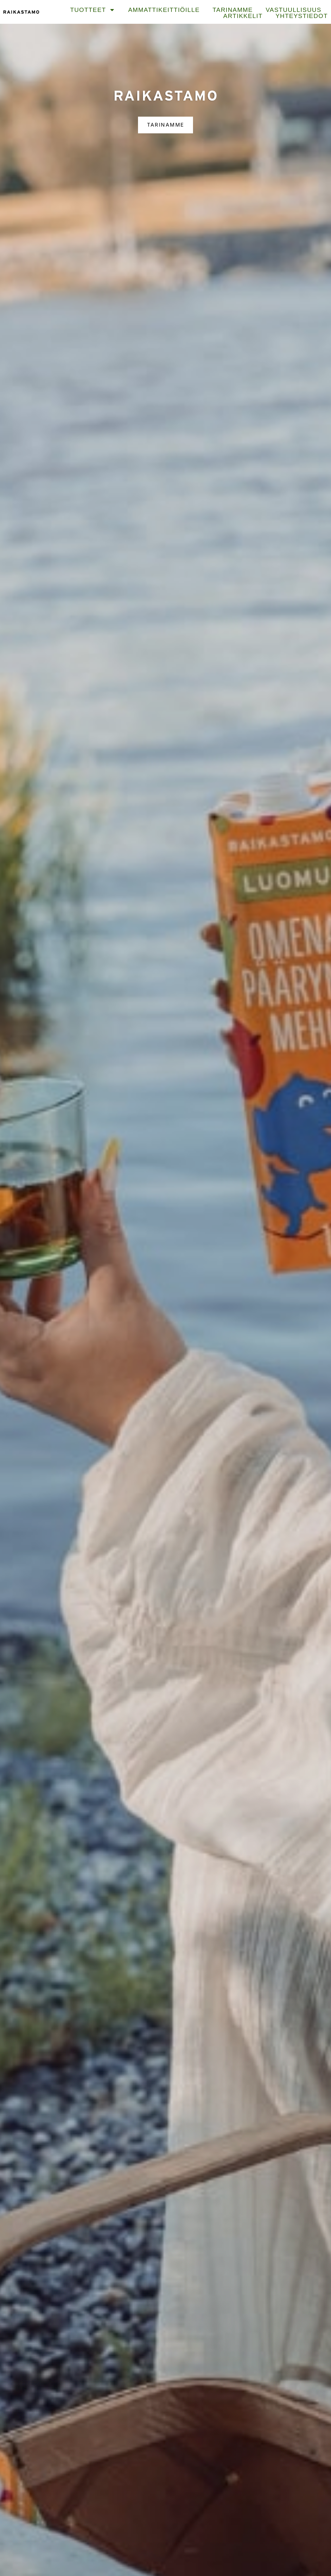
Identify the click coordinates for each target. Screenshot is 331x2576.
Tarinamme (233, 10)
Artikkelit (242, 16)
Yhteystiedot (302, 16)
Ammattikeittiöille (163, 10)
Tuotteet (92, 10)
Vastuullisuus (293, 10)
